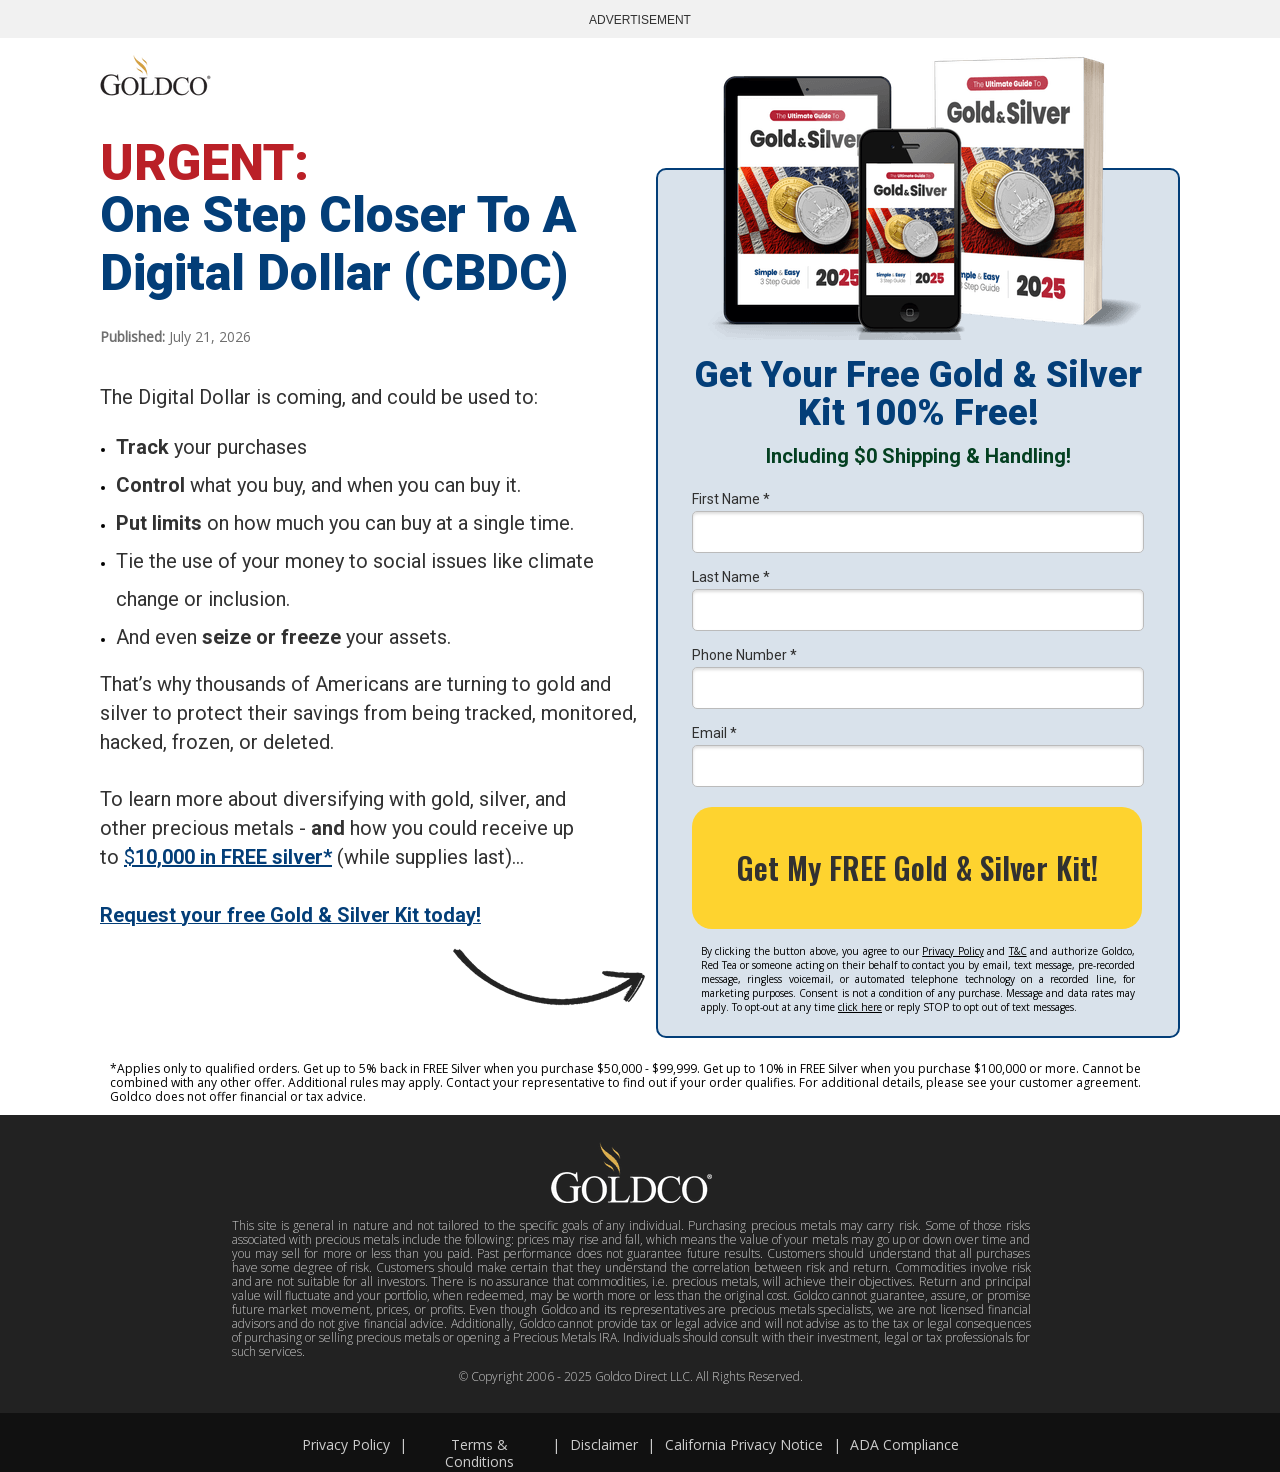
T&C (1018, 951)
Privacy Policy (952, 951)
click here (860, 1007)
